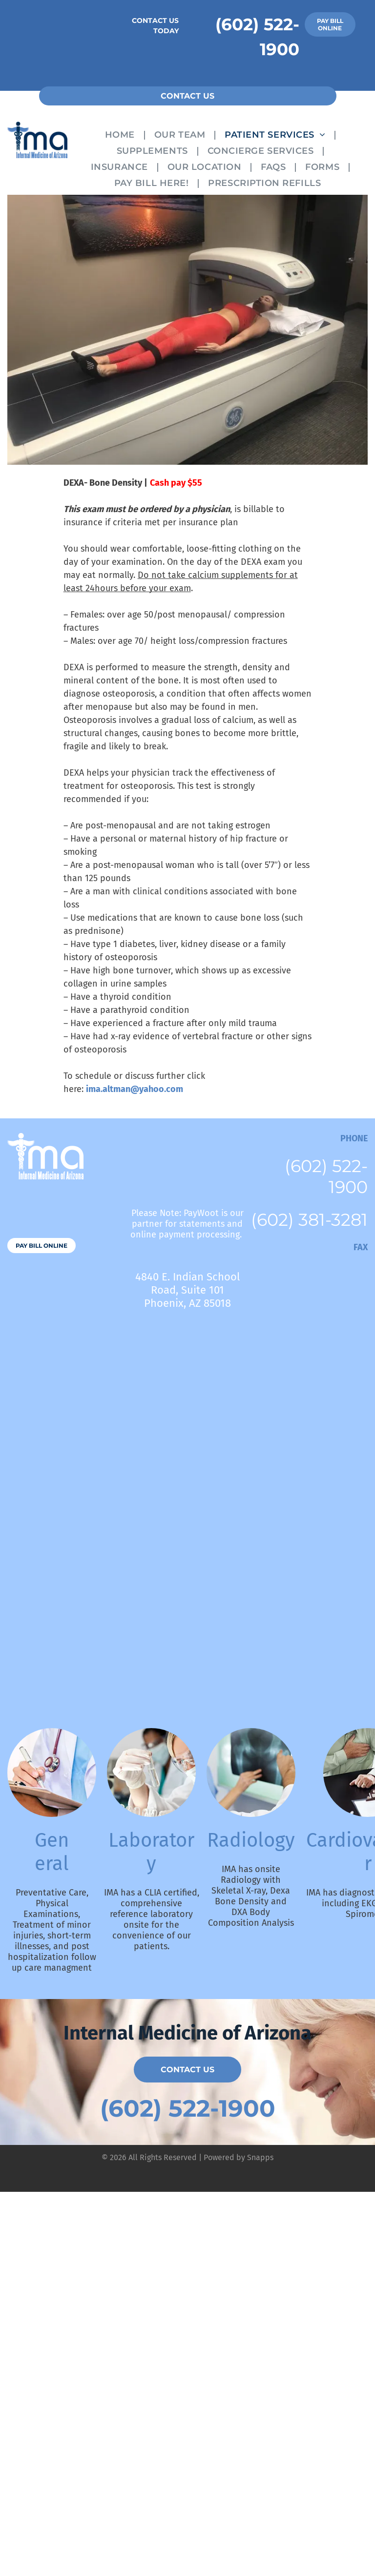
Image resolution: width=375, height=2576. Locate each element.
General (52, 1852)
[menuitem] (122, 134)
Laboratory (151, 1852)
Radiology (251, 1840)
